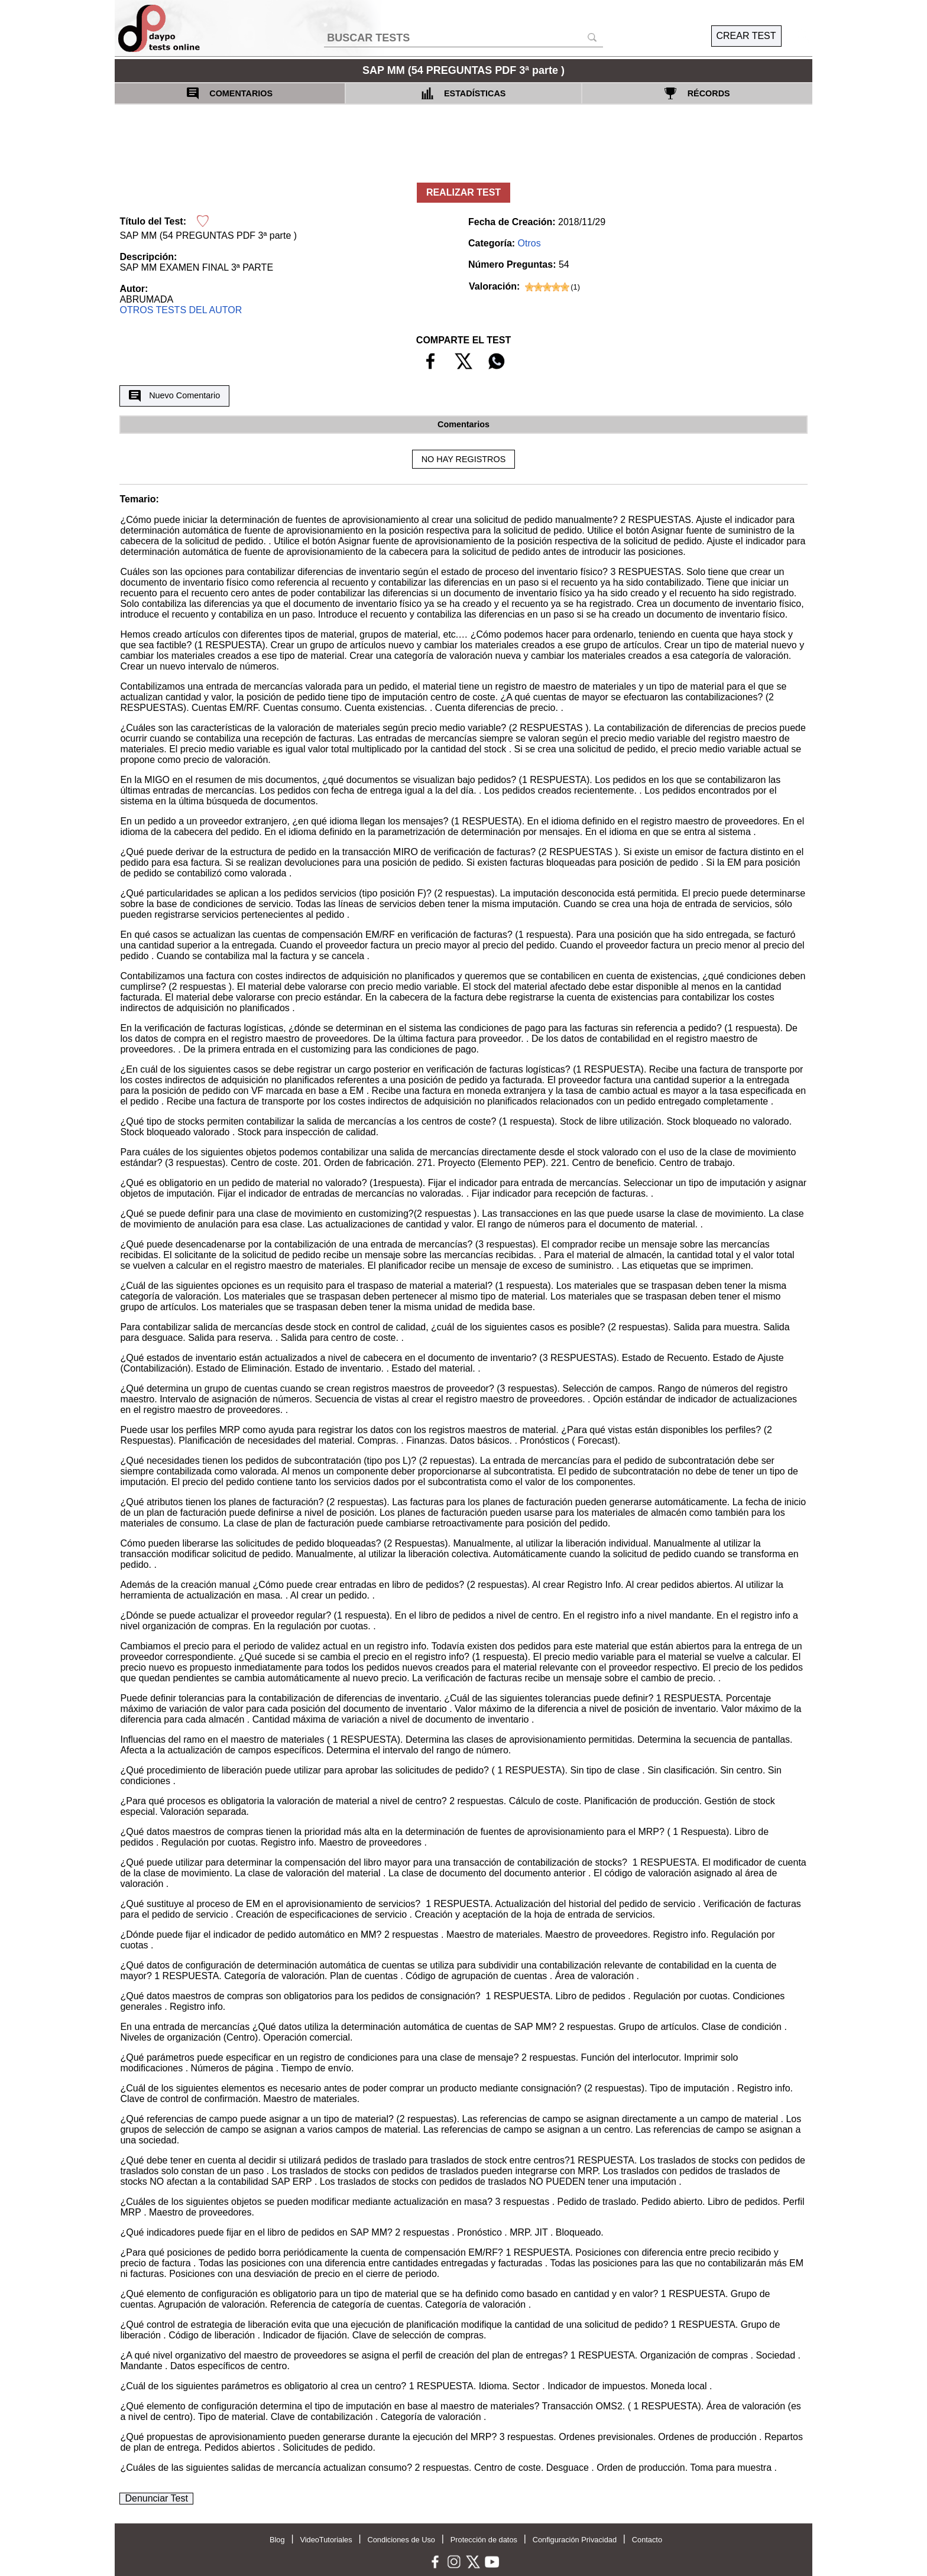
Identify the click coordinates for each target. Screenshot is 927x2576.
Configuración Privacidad (575, 2539)
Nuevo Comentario (174, 396)
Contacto (647, 2539)
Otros (529, 243)
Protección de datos (483, 2539)
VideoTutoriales (326, 2539)
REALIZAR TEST (463, 192)
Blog (277, 2539)
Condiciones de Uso (401, 2539)
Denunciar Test (156, 2498)
